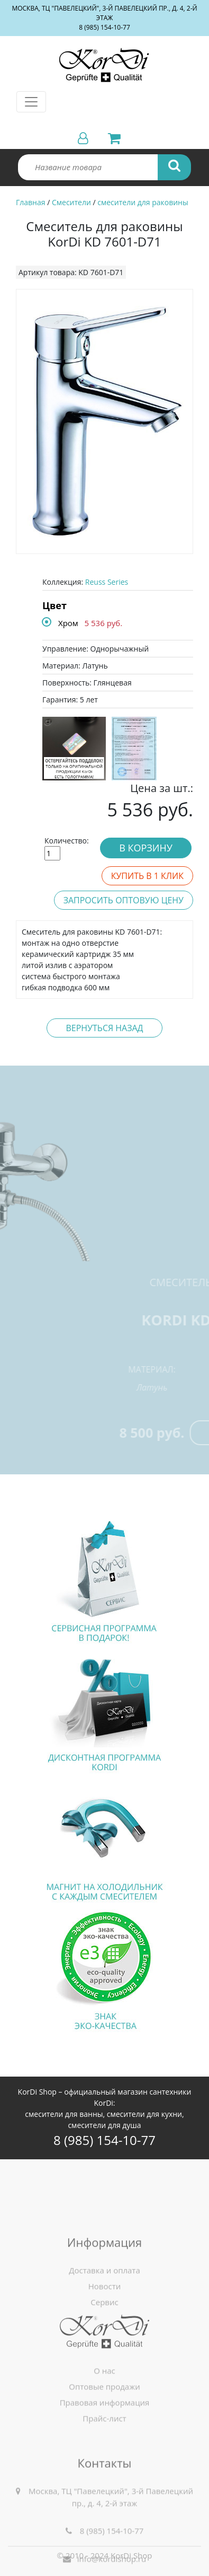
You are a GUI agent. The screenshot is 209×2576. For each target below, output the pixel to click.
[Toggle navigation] (31, 101)
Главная (31, 202)
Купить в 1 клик (147, 876)
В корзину (145, 847)
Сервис (104, 2373)
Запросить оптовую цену (123, 900)
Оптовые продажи (104, 2435)
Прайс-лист (104, 2467)
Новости (104, 2357)
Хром (68, 623)
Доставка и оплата (104, 2341)
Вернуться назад (104, 1028)
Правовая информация (105, 2451)
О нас (104, 2419)
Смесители (71, 202)
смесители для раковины (142, 202)
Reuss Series (106, 582)
